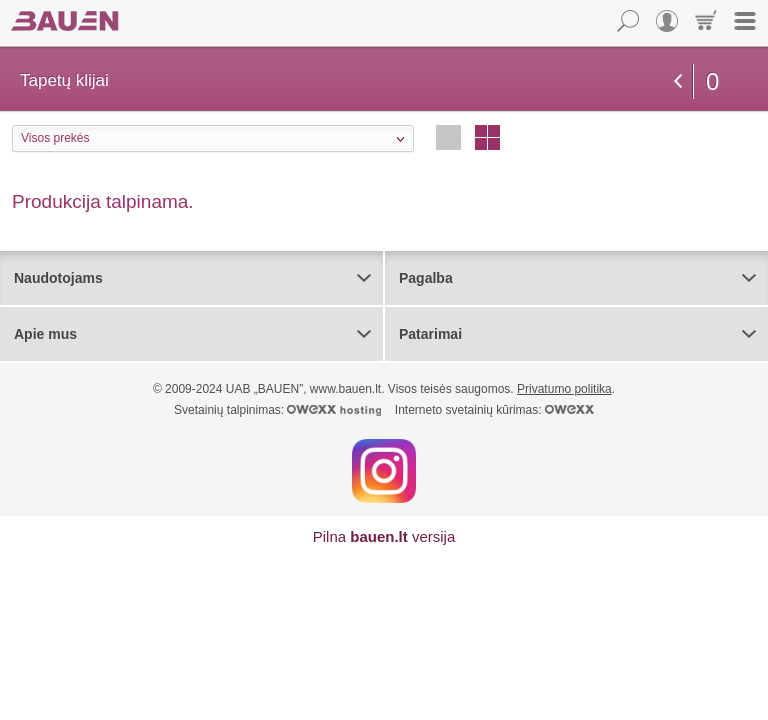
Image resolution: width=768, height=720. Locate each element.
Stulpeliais (487, 137)
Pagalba (426, 278)
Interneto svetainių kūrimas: (494, 410)
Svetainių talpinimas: (277, 410)
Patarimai (430, 334)
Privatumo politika (564, 389)
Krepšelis (706, 21)
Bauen (65, 21)
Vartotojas (667, 21)
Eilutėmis (448, 137)
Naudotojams (58, 278)
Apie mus (45, 334)
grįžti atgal (678, 81)
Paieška (628, 21)
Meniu (745, 21)
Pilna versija (384, 536)
